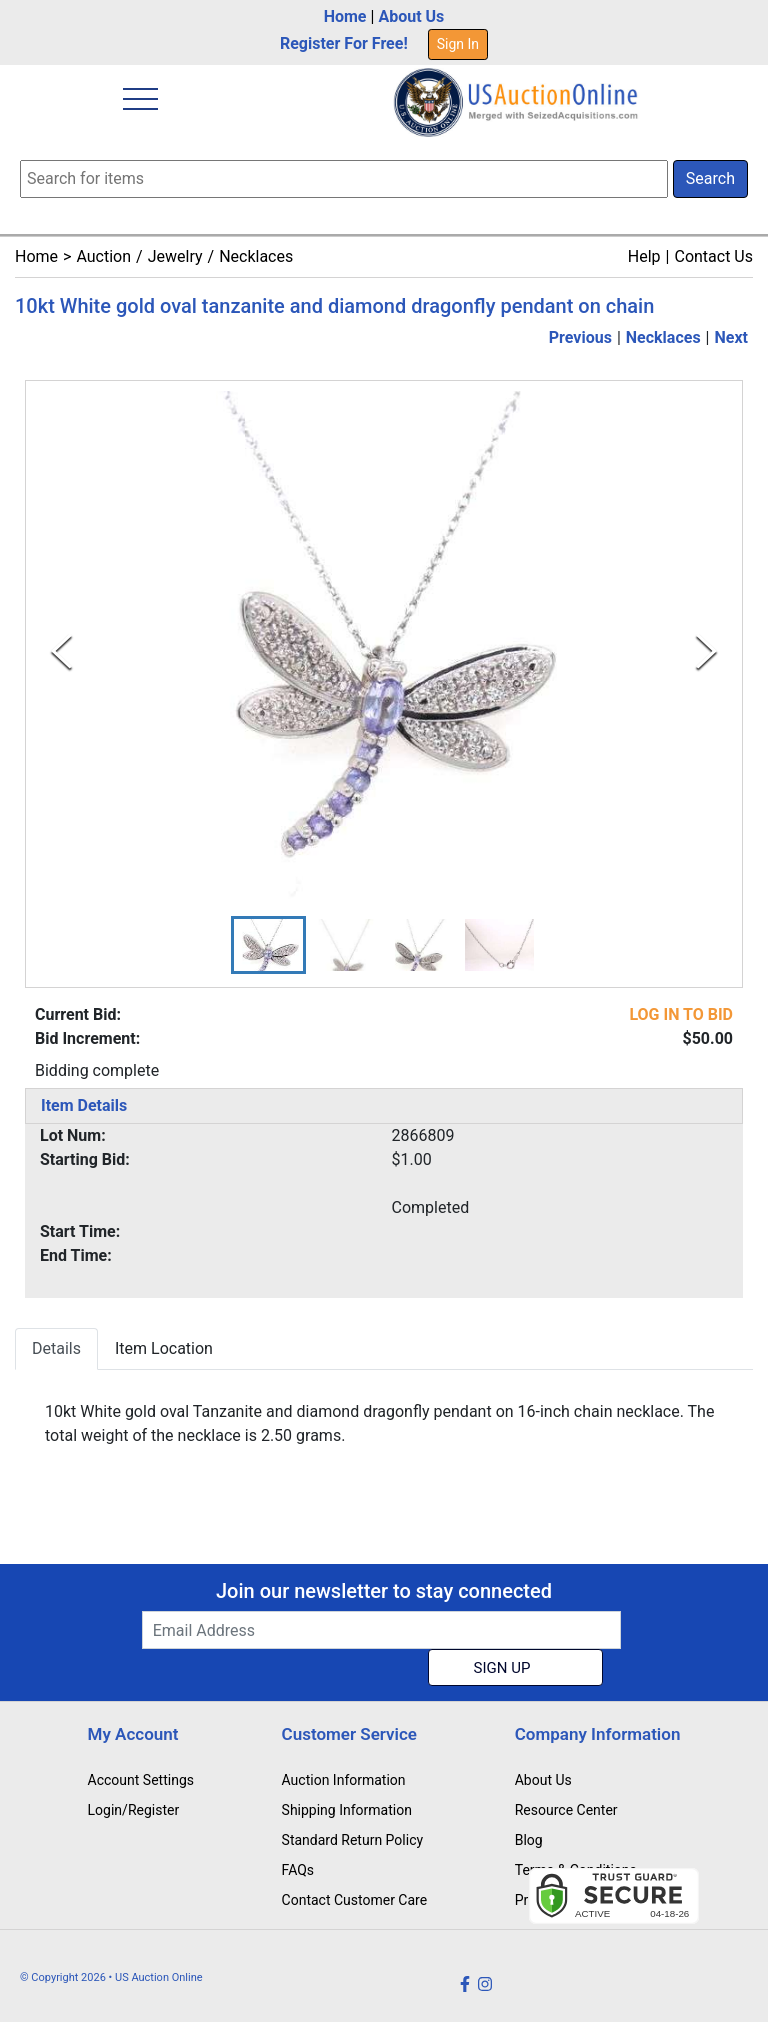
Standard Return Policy (353, 1840)
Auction (103, 256)
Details (56, 1348)
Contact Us (713, 256)
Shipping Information (347, 1810)
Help (644, 256)
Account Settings (141, 1780)
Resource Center (566, 1810)
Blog (529, 1840)
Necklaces (256, 256)
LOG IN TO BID (681, 1014)
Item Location (164, 1348)
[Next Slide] (706, 651)
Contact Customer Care (355, 1900)
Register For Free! (344, 43)
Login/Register (134, 1810)
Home (345, 16)
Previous (580, 337)
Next (731, 337)
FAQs (298, 1870)
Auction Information (344, 1780)
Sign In (458, 44)
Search (710, 178)
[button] (268, 945)
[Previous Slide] (61, 651)
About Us (411, 16)
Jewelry (175, 256)
